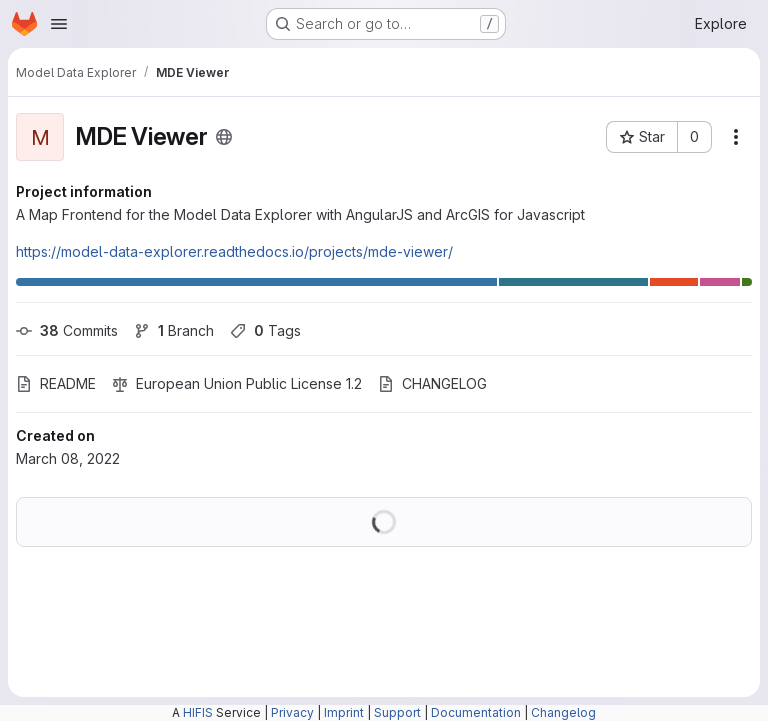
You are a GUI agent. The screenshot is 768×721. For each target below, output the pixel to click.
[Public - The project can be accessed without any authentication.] (224, 137)
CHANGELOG (432, 383)
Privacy (292, 712)
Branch (174, 330)
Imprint (344, 712)
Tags (265, 330)
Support (397, 712)
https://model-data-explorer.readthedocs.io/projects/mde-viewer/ (234, 251)
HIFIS (198, 712)
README (56, 383)
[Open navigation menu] (59, 24)
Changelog (563, 712)
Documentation (476, 712)
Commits (67, 330)
